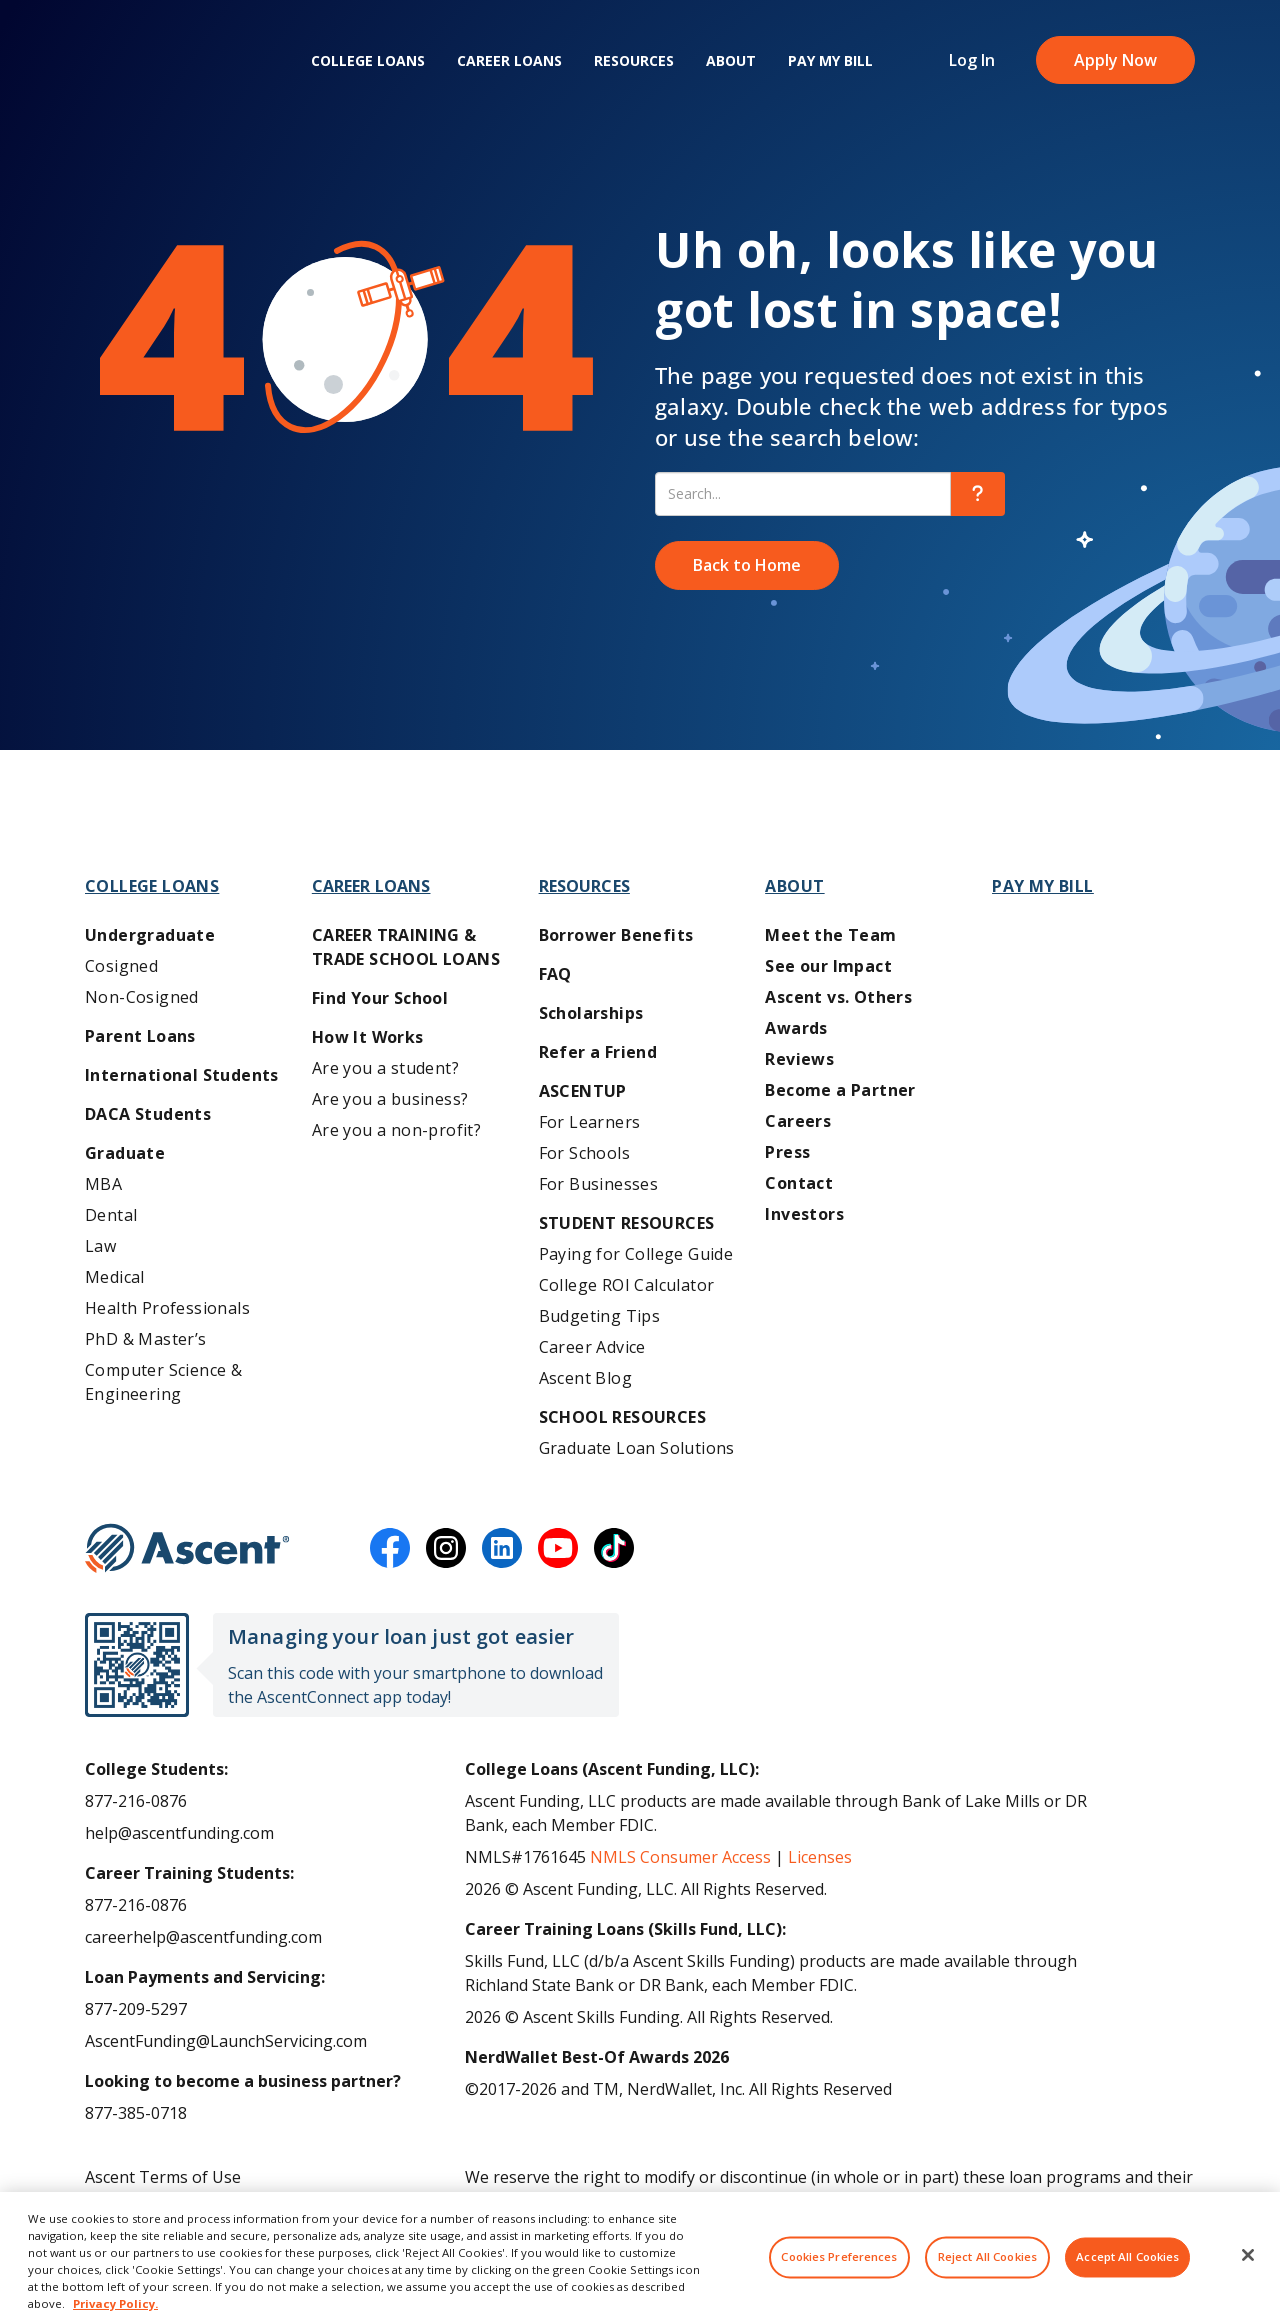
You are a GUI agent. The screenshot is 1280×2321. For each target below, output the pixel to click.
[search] (978, 494)
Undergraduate (150, 935)
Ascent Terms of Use (163, 2177)
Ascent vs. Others (838, 997)
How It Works (368, 1037)
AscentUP (583, 1091)
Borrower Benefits (616, 935)
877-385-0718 (136, 2113)
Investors (804, 1214)
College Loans (368, 60)
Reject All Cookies (987, 2272)
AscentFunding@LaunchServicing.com (226, 2041)
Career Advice (592, 1347)
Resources (634, 60)
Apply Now (1115, 60)
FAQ (555, 974)
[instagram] (446, 1548)
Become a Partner (840, 1090)
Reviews (799, 1059)
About (731, 60)
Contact (799, 1183)
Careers (798, 1121)
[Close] (1248, 2270)
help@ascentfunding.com (179, 1833)
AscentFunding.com (1032, 2201)
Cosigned (121, 966)
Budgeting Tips (600, 1316)
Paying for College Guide (636, 1254)
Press (787, 1152)
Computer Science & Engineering (163, 1382)
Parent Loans (140, 1036)
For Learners (590, 1122)
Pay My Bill (830, 60)
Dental (111, 1215)
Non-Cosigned (142, 997)
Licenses (820, 1857)
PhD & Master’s (146, 1339)
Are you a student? (385, 1068)
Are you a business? (390, 1099)
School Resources (622, 1417)
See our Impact (828, 966)
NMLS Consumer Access (680, 1857)
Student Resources (627, 1223)
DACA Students (148, 1114)
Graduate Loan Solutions (637, 1448)
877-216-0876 (136, 1801)
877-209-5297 (136, 2009)
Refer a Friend (598, 1052)
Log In (972, 60)
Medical (115, 1277)
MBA (103, 1184)
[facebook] (390, 1548)
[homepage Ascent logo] (177, 60)
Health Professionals (167, 1308)
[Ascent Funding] (187, 1548)
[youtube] (558, 1548)
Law (100, 1246)
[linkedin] (502, 1548)
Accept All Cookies (1127, 2272)
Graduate (125, 1153)
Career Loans (509, 60)
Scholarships (591, 1013)
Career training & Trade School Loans (406, 947)
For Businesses (599, 1184)
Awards (796, 1028)
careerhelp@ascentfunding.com (203, 1937)
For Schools (584, 1153)
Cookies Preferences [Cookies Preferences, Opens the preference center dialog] (839, 2272)
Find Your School (380, 998)
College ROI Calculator (627, 1285)
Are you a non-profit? (396, 1130)
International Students (182, 1075)
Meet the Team (830, 935)
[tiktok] (614, 1548)
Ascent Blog (585, 1378)
